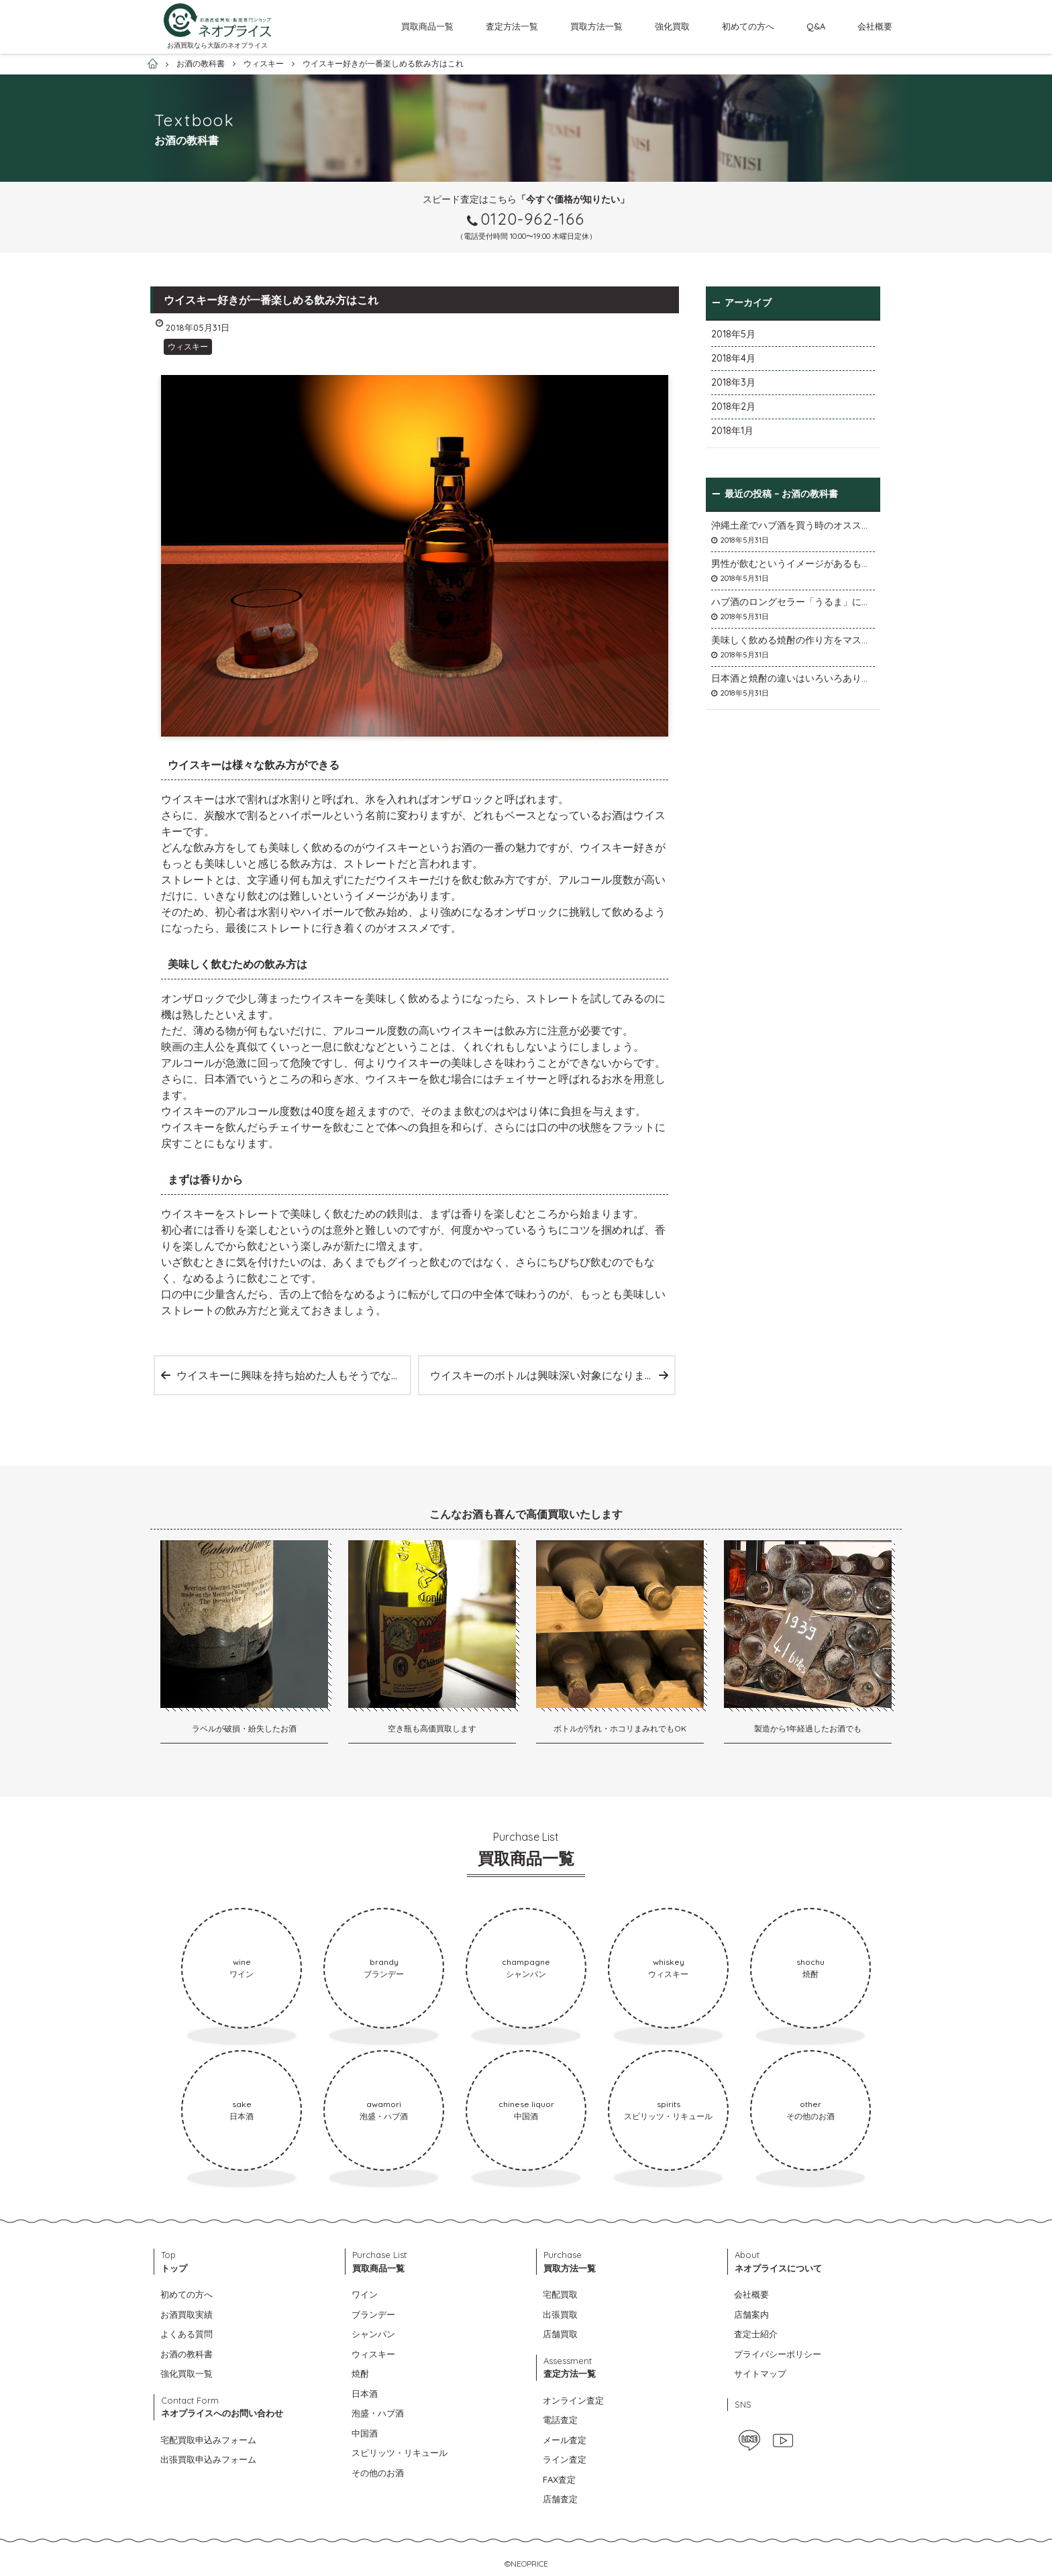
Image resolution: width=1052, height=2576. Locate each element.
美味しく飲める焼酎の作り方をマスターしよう (793, 640)
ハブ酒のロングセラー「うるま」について (793, 602)
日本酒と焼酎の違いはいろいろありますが (793, 678)
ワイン (365, 2294)
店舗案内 (751, 2314)
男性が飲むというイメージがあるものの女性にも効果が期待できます (793, 563)
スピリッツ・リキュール (400, 2452)
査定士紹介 (756, 2333)
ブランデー (373, 2314)
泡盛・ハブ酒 (378, 2413)
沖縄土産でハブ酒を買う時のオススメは (793, 525)
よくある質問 (186, 2333)
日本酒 (365, 2393)
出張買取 (560, 2314)
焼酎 (360, 2373)
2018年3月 (733, 382)
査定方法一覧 (512, 26)
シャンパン (373, 2333)
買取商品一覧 (427, 26)
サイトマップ (760, 2373)
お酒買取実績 (186, 2314)
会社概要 (874, 26)
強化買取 (672, 26)
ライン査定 (564, 2459)
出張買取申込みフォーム (208, 2459)
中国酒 (365, 2433)
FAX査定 (559, 2479)
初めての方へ (748, 26)
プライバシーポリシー (777, 2354)
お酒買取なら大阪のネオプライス (217, 45)
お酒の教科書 (186, 2354)
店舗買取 (560, 2333)
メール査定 (564, 2439)
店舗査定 (560, 2498)
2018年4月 (733, 358)
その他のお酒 (378, 2472)
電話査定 (560, 2419)
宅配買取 (560, 2294)
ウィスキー (188, 346)
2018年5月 (733, 334)
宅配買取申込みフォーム (208, 2439)
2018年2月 (733, 406)
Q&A (815, 26)
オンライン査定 (573, 2400)
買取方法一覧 (596, 26)
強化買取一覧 (186, 2373)
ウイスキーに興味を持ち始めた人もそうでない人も (293, 1375)
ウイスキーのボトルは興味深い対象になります (542, 1375)
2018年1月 (732, 431)
